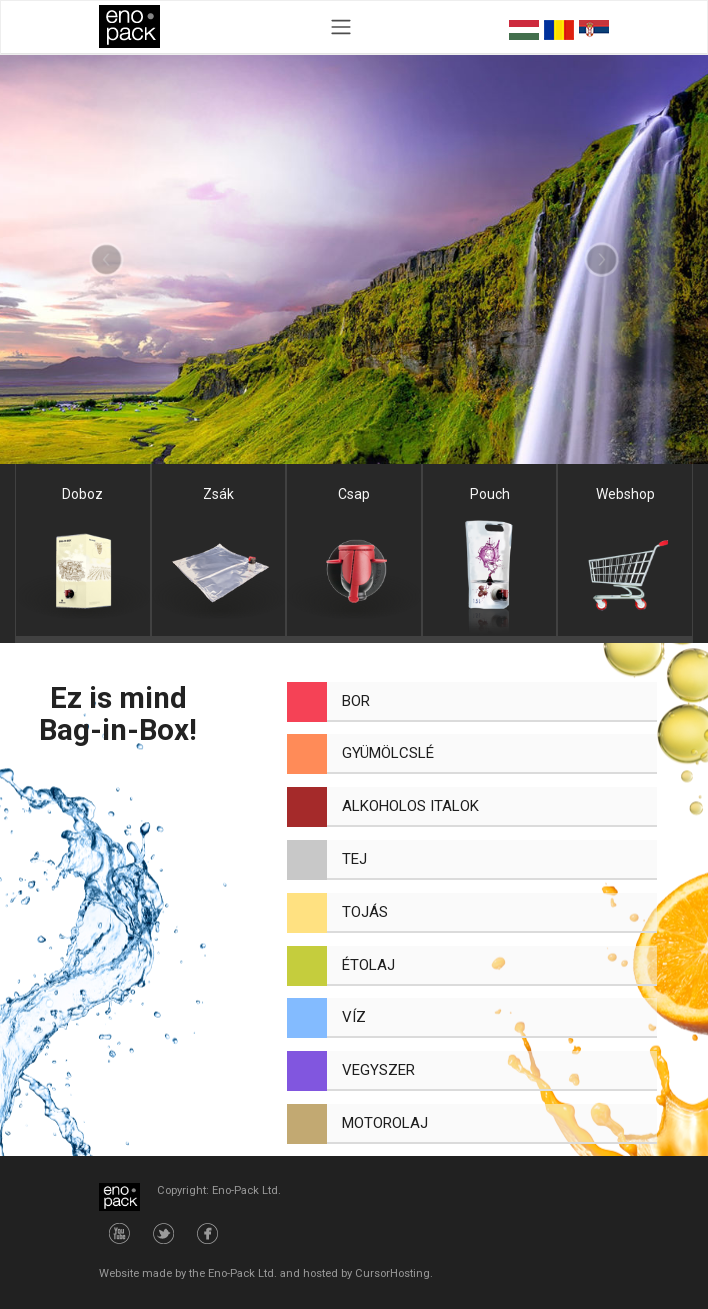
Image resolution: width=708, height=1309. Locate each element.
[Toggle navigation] (340, 27)
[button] (106, 260)
